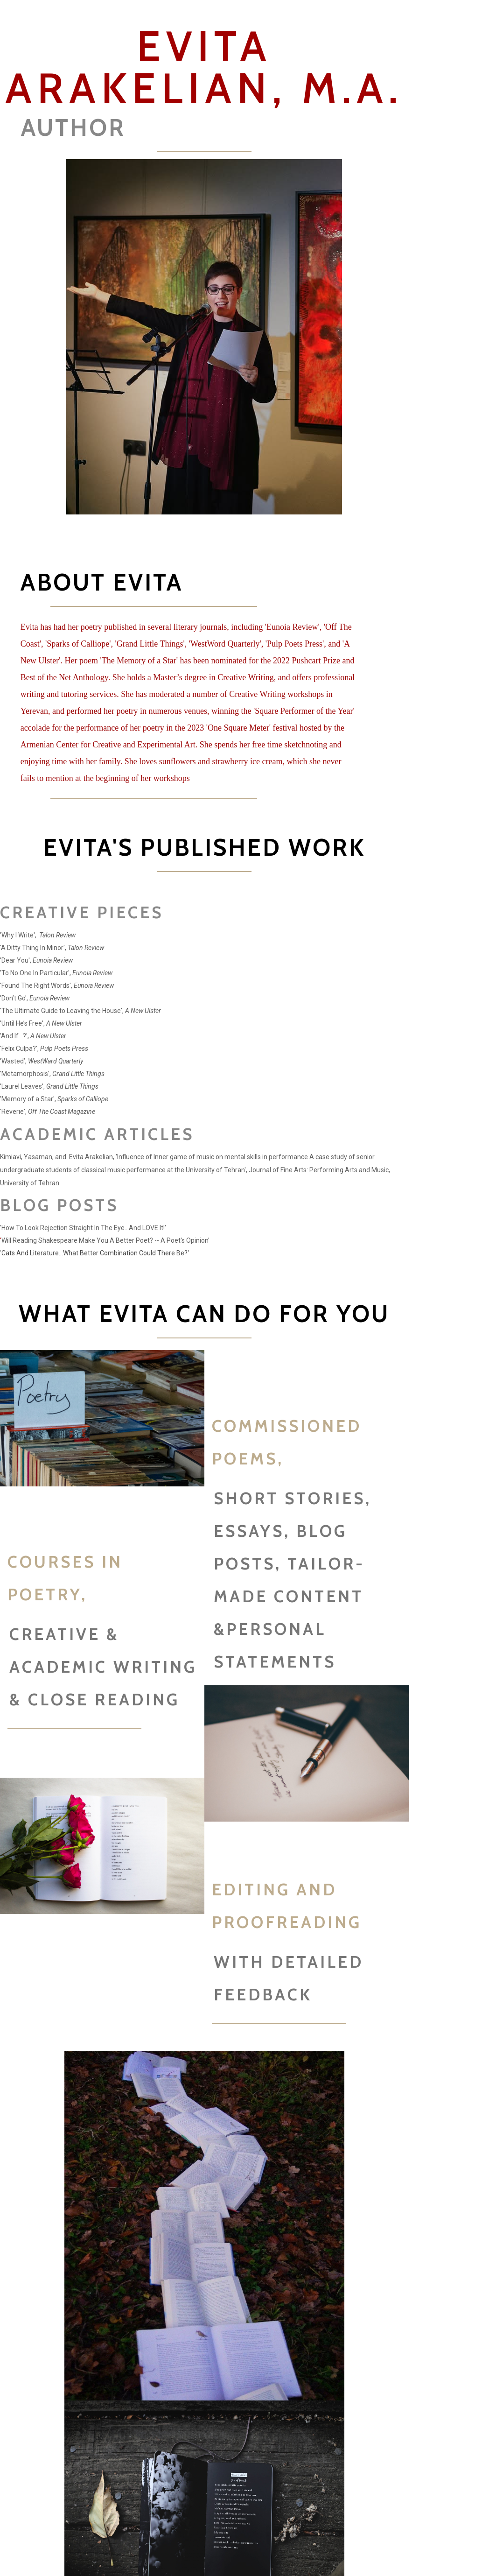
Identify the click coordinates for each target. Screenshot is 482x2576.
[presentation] (18, 1953)
